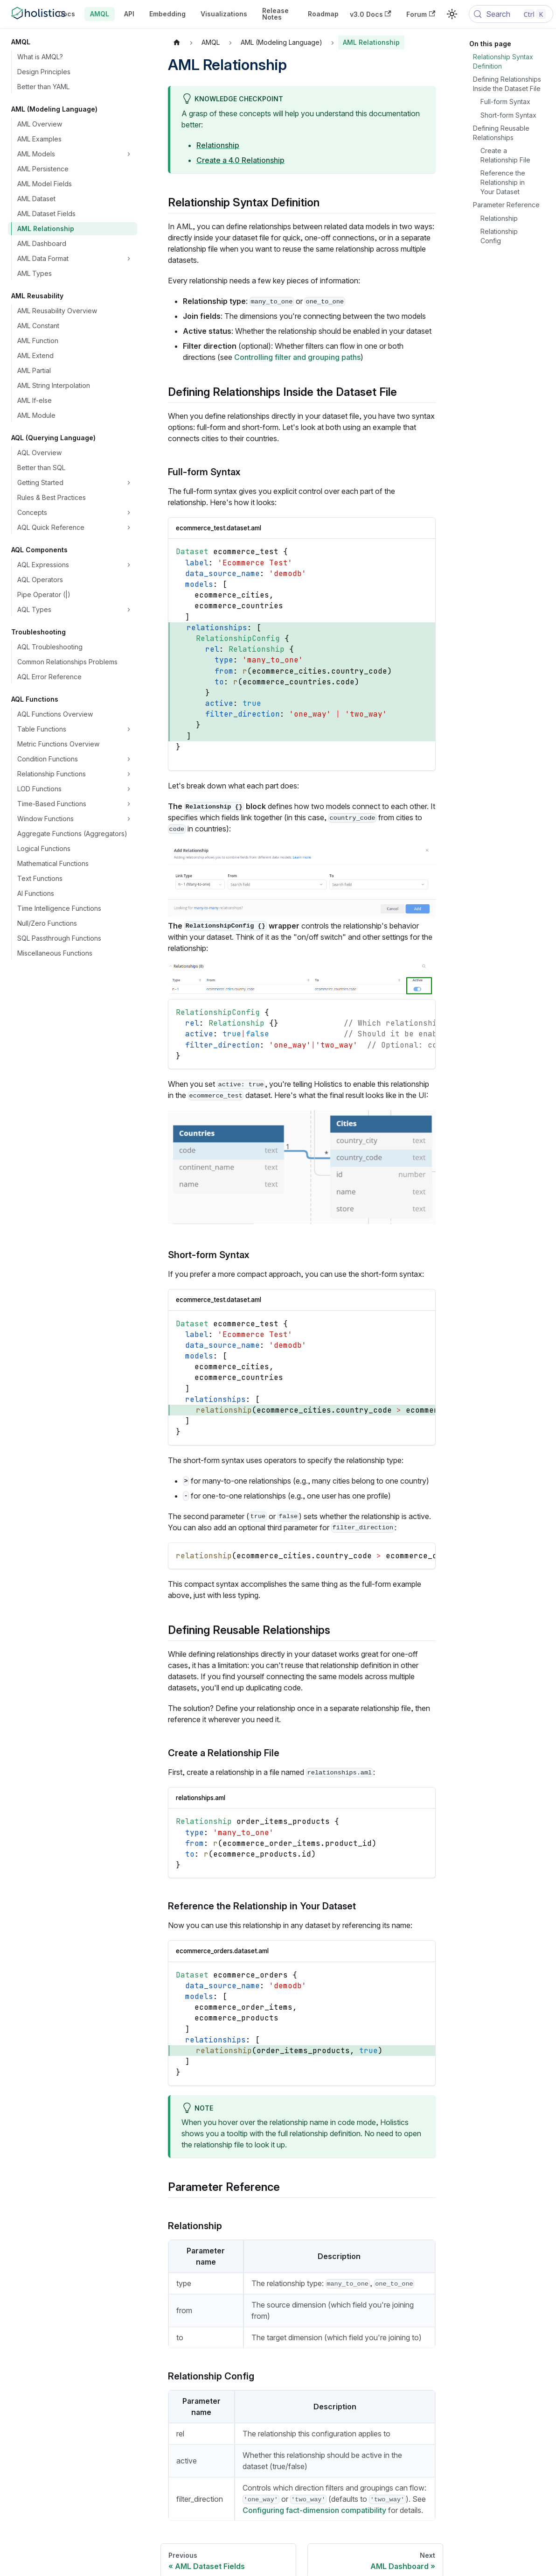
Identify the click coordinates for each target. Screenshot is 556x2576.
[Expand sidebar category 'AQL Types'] (128, 609)
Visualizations (224, 14)
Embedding (167, 14)
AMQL (99, 14)
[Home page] (177, 42)
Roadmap (323, 14)
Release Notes (275, 14)
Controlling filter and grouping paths (297, 357)
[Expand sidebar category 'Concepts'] (128, 512)
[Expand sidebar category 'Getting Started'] (128, 482)
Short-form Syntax (508, 115)
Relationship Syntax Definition (503, 61)
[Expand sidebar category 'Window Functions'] (128, 818)
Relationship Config (499, 236)
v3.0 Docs (370, 14)
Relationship (217, 145)
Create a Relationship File (505, 155)
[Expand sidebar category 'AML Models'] (128, 154)
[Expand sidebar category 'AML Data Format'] (128, 258)
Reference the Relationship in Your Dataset (502, 182)
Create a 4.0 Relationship (240, 160)
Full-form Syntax (505, 102)
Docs (66, 14)
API (129, 14)
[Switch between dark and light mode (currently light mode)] (452, 14)
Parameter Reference (506, 205)
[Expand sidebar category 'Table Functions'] (128, 729)
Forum (420, 14)
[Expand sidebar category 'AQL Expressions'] (128, 564)
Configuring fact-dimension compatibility (314, 2510)
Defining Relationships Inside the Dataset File (507, 83)
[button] (75, 527)
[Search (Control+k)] (511, 14)
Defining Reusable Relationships (501, 132)
